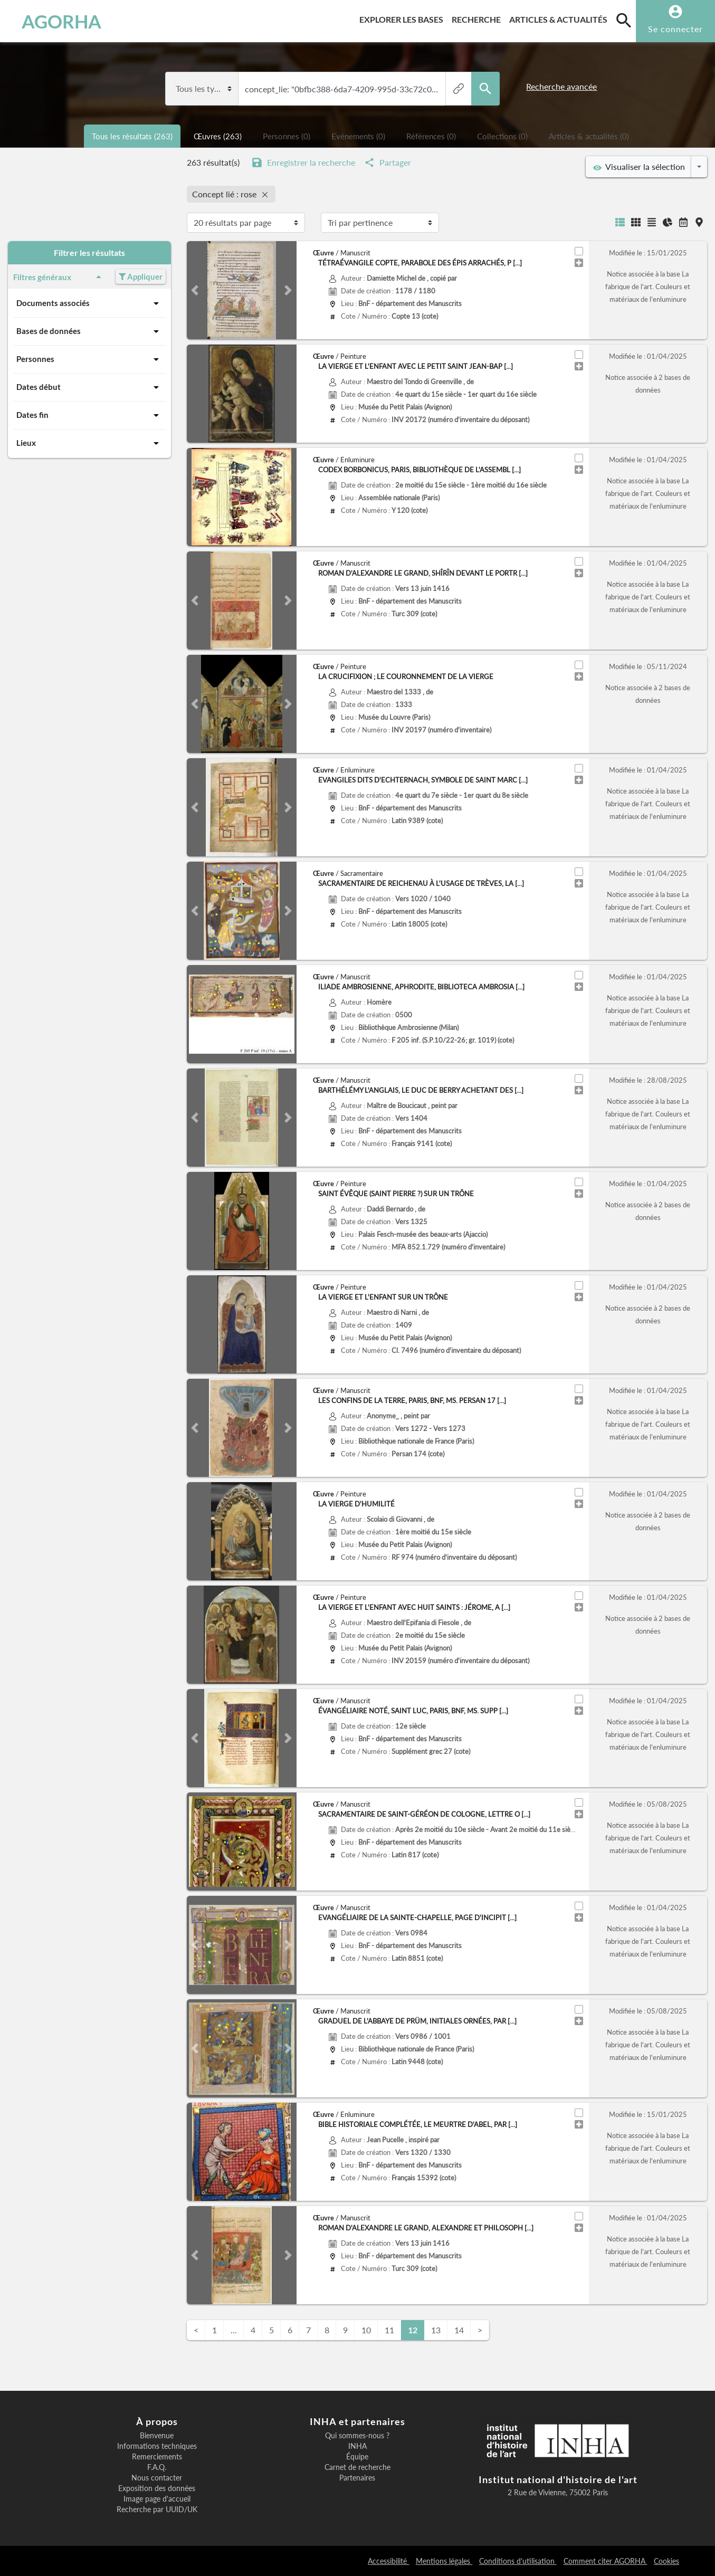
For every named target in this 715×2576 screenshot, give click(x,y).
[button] (195, 290)
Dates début (89, 387)
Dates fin (89, 415)
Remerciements (157, 2456)
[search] (624, 20)
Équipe (357, 2456)
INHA (357, 2446)
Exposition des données (156, 2488)
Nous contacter (156, 2477)
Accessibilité (388, 2560)
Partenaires (357, 2477)
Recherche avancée (561, 86)
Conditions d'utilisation (518, 2560)
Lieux (89, 443)
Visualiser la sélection (639, 166)
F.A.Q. (156, 2467)
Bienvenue (157, 2435)
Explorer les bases (403, 17)
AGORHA (61, 21)
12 (412, 2330)
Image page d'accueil (156, 2499)
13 (436, 2330)
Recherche (478, 17)
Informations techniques (157, 2446)
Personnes (89, 359)
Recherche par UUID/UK (157, 2509)
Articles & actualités (560, 17)
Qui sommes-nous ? (357, 2435)
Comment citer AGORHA (605, 2560)
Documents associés (89, 303)
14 (459, 2330)
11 (389, 2330)
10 (366, 2330)
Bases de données (89, 331)
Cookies (666, 2560)
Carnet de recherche (357, 2467)
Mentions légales (444, 2560)
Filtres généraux (59, 277)
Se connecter (675, 29)
